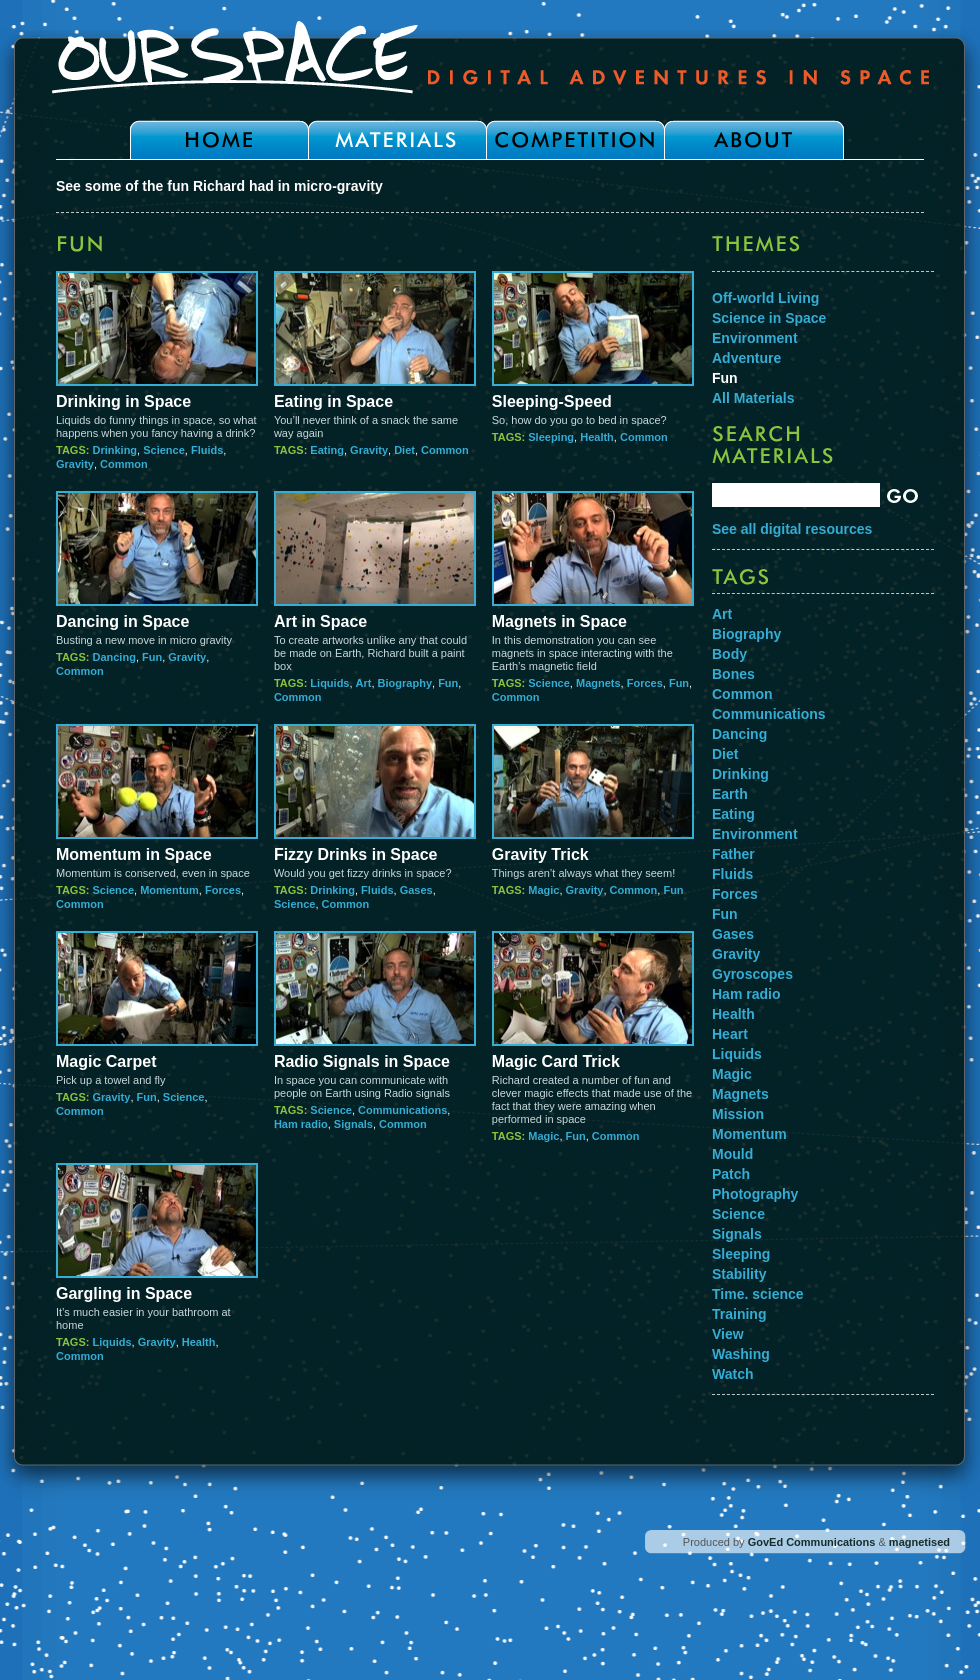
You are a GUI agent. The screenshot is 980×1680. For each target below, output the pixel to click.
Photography (755, 1194)
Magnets (598, 683)
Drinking (114, 450)
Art (364, 683)
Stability (739, 1274)
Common (124, 464)
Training (739, 1314)
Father (733, 854)
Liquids (329, 683)
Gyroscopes (752, 974)
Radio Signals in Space (362, 1061)
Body (729, 654)
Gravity (75, 464)
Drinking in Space (123, 401)
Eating (327, 450)
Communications (402, 1110)
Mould (732, 1154)
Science (164, 450)
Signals (353, 1124)
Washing (741, 1354)
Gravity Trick (540, 854)
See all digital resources (792, 529)
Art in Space (320, 621)
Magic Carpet (106, 1061)
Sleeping (551, 437)
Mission (738, 1114)
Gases (416, 890)
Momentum (169, 890)
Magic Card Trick (556, 1061)
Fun (152, 657)
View (728, 1334)
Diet (404, 450)
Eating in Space (333, 401)
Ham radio (301, 1124)
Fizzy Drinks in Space (356, 854)
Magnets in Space (559, 621)
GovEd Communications (812, 1542)
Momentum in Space (134, 854)
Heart (730, 1034)
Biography (405, 683)
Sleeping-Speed (552, 401)
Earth (730, 794)
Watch (732, 1374)
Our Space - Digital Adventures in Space (490, 57)
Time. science (758, 1294)
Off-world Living (765, 298)
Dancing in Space (122, 621)
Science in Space (769, 318)
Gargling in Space (124, 1293)
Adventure (746, 358)
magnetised (919, 1542)
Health (597, 437)
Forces (645, 683)
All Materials (753, 398)
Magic (543, 890)
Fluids (207, 450)
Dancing (113, 657)
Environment (755, 338)
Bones (733, 674)
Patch (731, 1174)
